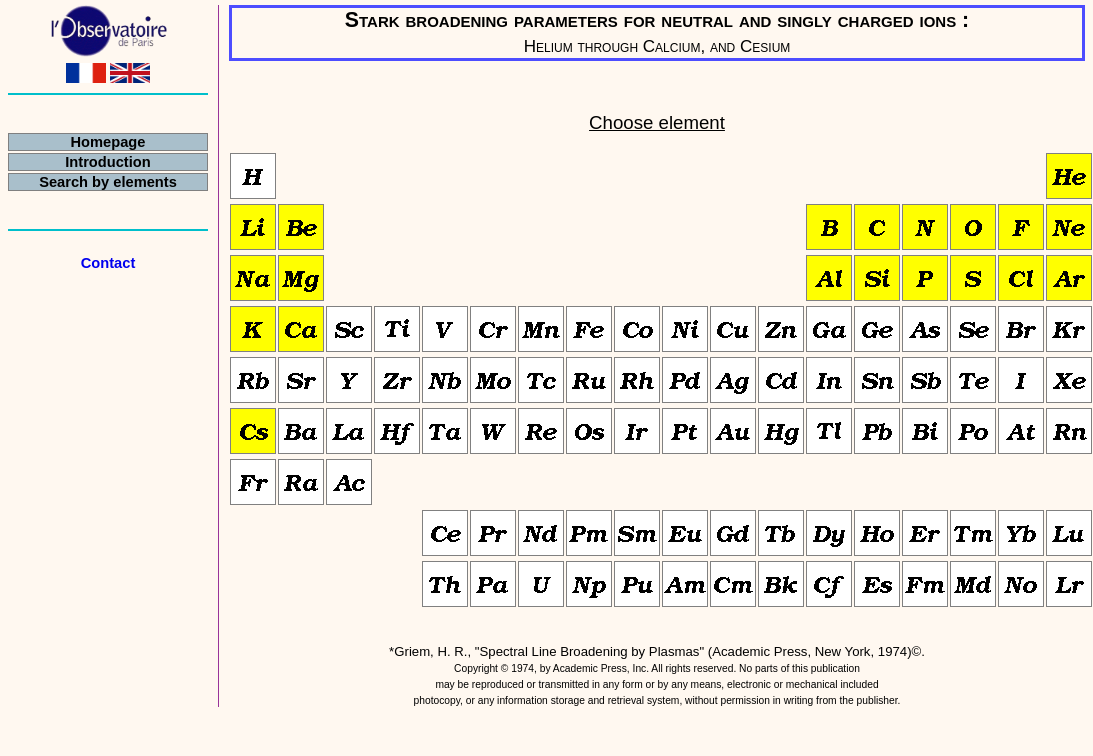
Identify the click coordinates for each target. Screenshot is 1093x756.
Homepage (108, 142)
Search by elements (108, 182)
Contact (108, 263)
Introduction (107, 162)
